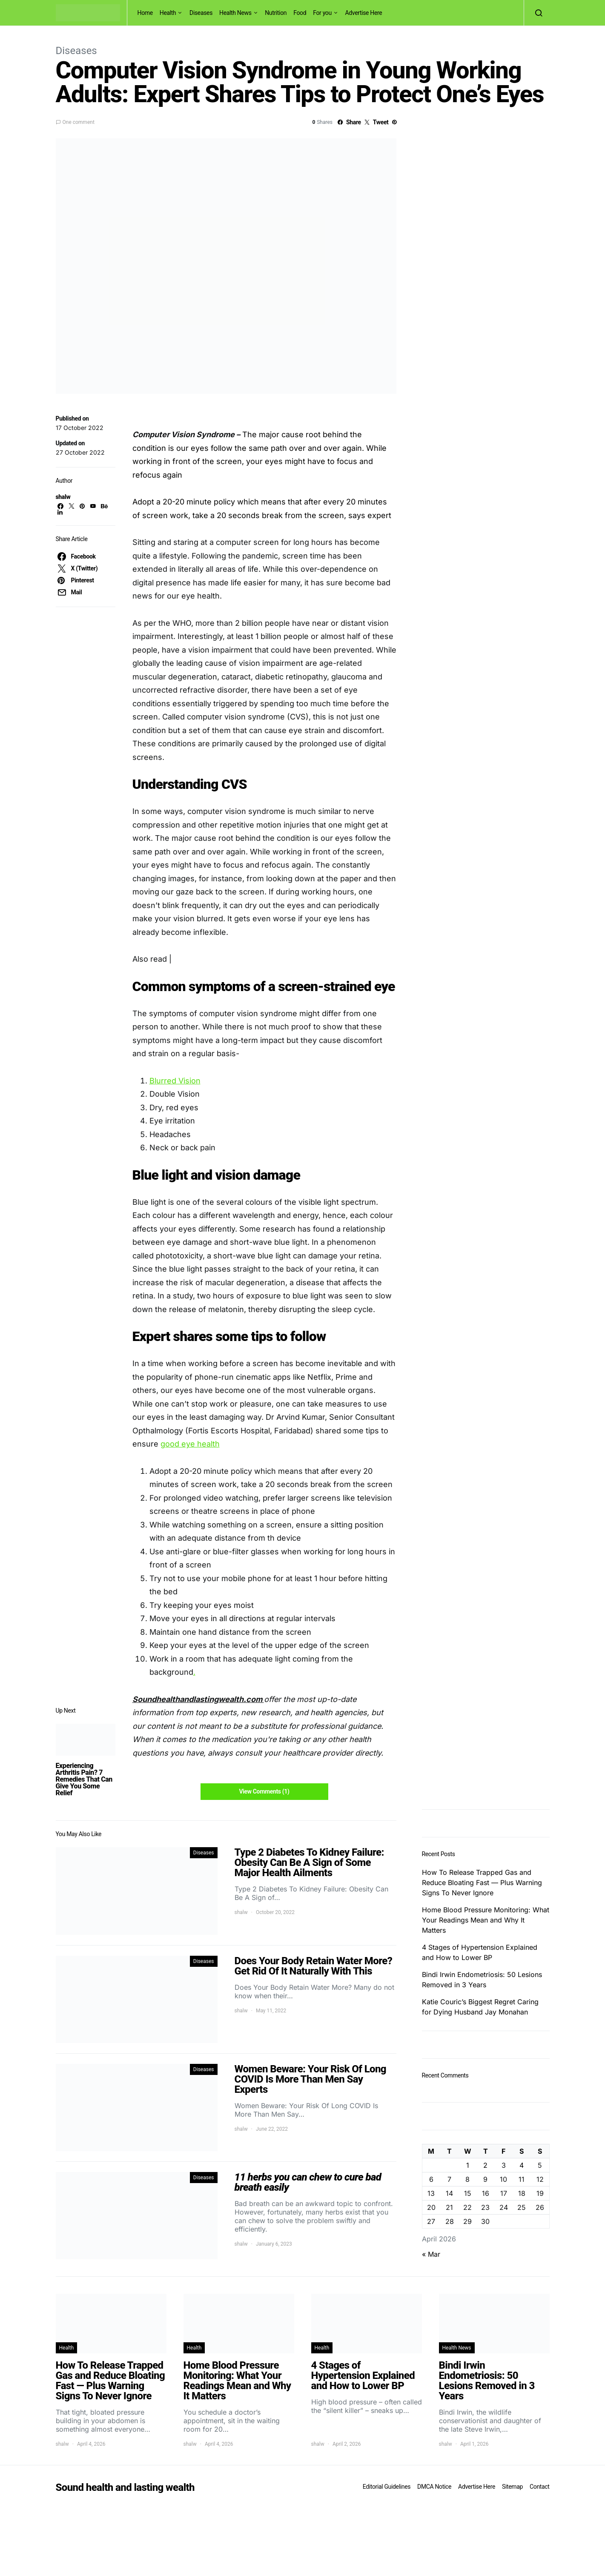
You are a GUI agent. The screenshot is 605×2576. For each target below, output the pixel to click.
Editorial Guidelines (386, 2486)
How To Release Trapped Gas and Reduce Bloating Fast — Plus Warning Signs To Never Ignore (482, 1882)
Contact (539, 2486)
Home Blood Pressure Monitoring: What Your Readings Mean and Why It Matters (485, 1919)
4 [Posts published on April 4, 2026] (521, 2165)
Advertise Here (363, 12)
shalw (63, 496)
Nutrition (276, 12)
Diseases (200, 12)
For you (322, 12)
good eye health (190, 1443)
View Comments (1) (264, 1791)
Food (299, 12)
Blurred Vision (175, 1080)
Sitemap (512, 2486)
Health (168, 12)
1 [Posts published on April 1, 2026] (467, 2165)
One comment (79, 122)
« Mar (431, 2254)
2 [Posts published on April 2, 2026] (485, 2165)
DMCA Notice (434, 2486)
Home (145, 12)
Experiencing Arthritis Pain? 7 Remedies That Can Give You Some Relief (84, 1779)
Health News (235, 12)
